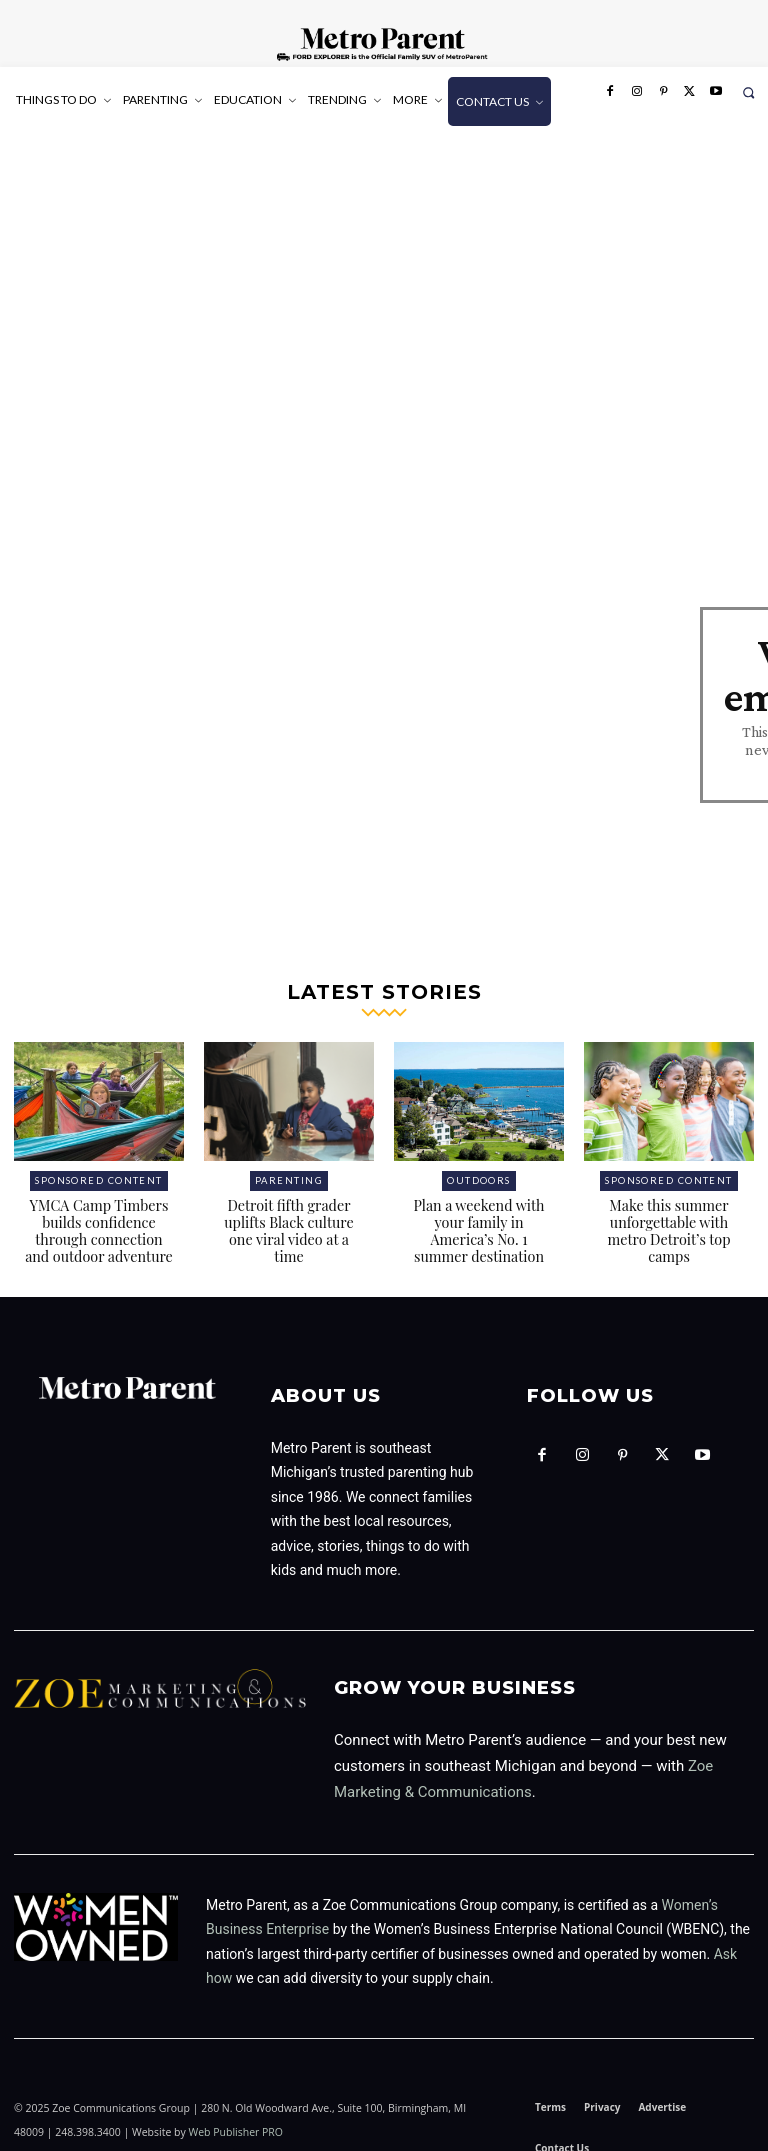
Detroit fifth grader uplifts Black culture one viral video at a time (289, 1206)
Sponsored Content (99, 1166)
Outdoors (479, 1166)
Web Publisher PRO (235, 2114)
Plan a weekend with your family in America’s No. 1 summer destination (479, 1214)
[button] (748, 92)
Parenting (289, 1166)
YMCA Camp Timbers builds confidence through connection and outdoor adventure (99, 1214)
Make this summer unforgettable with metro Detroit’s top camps (669, 1214)
